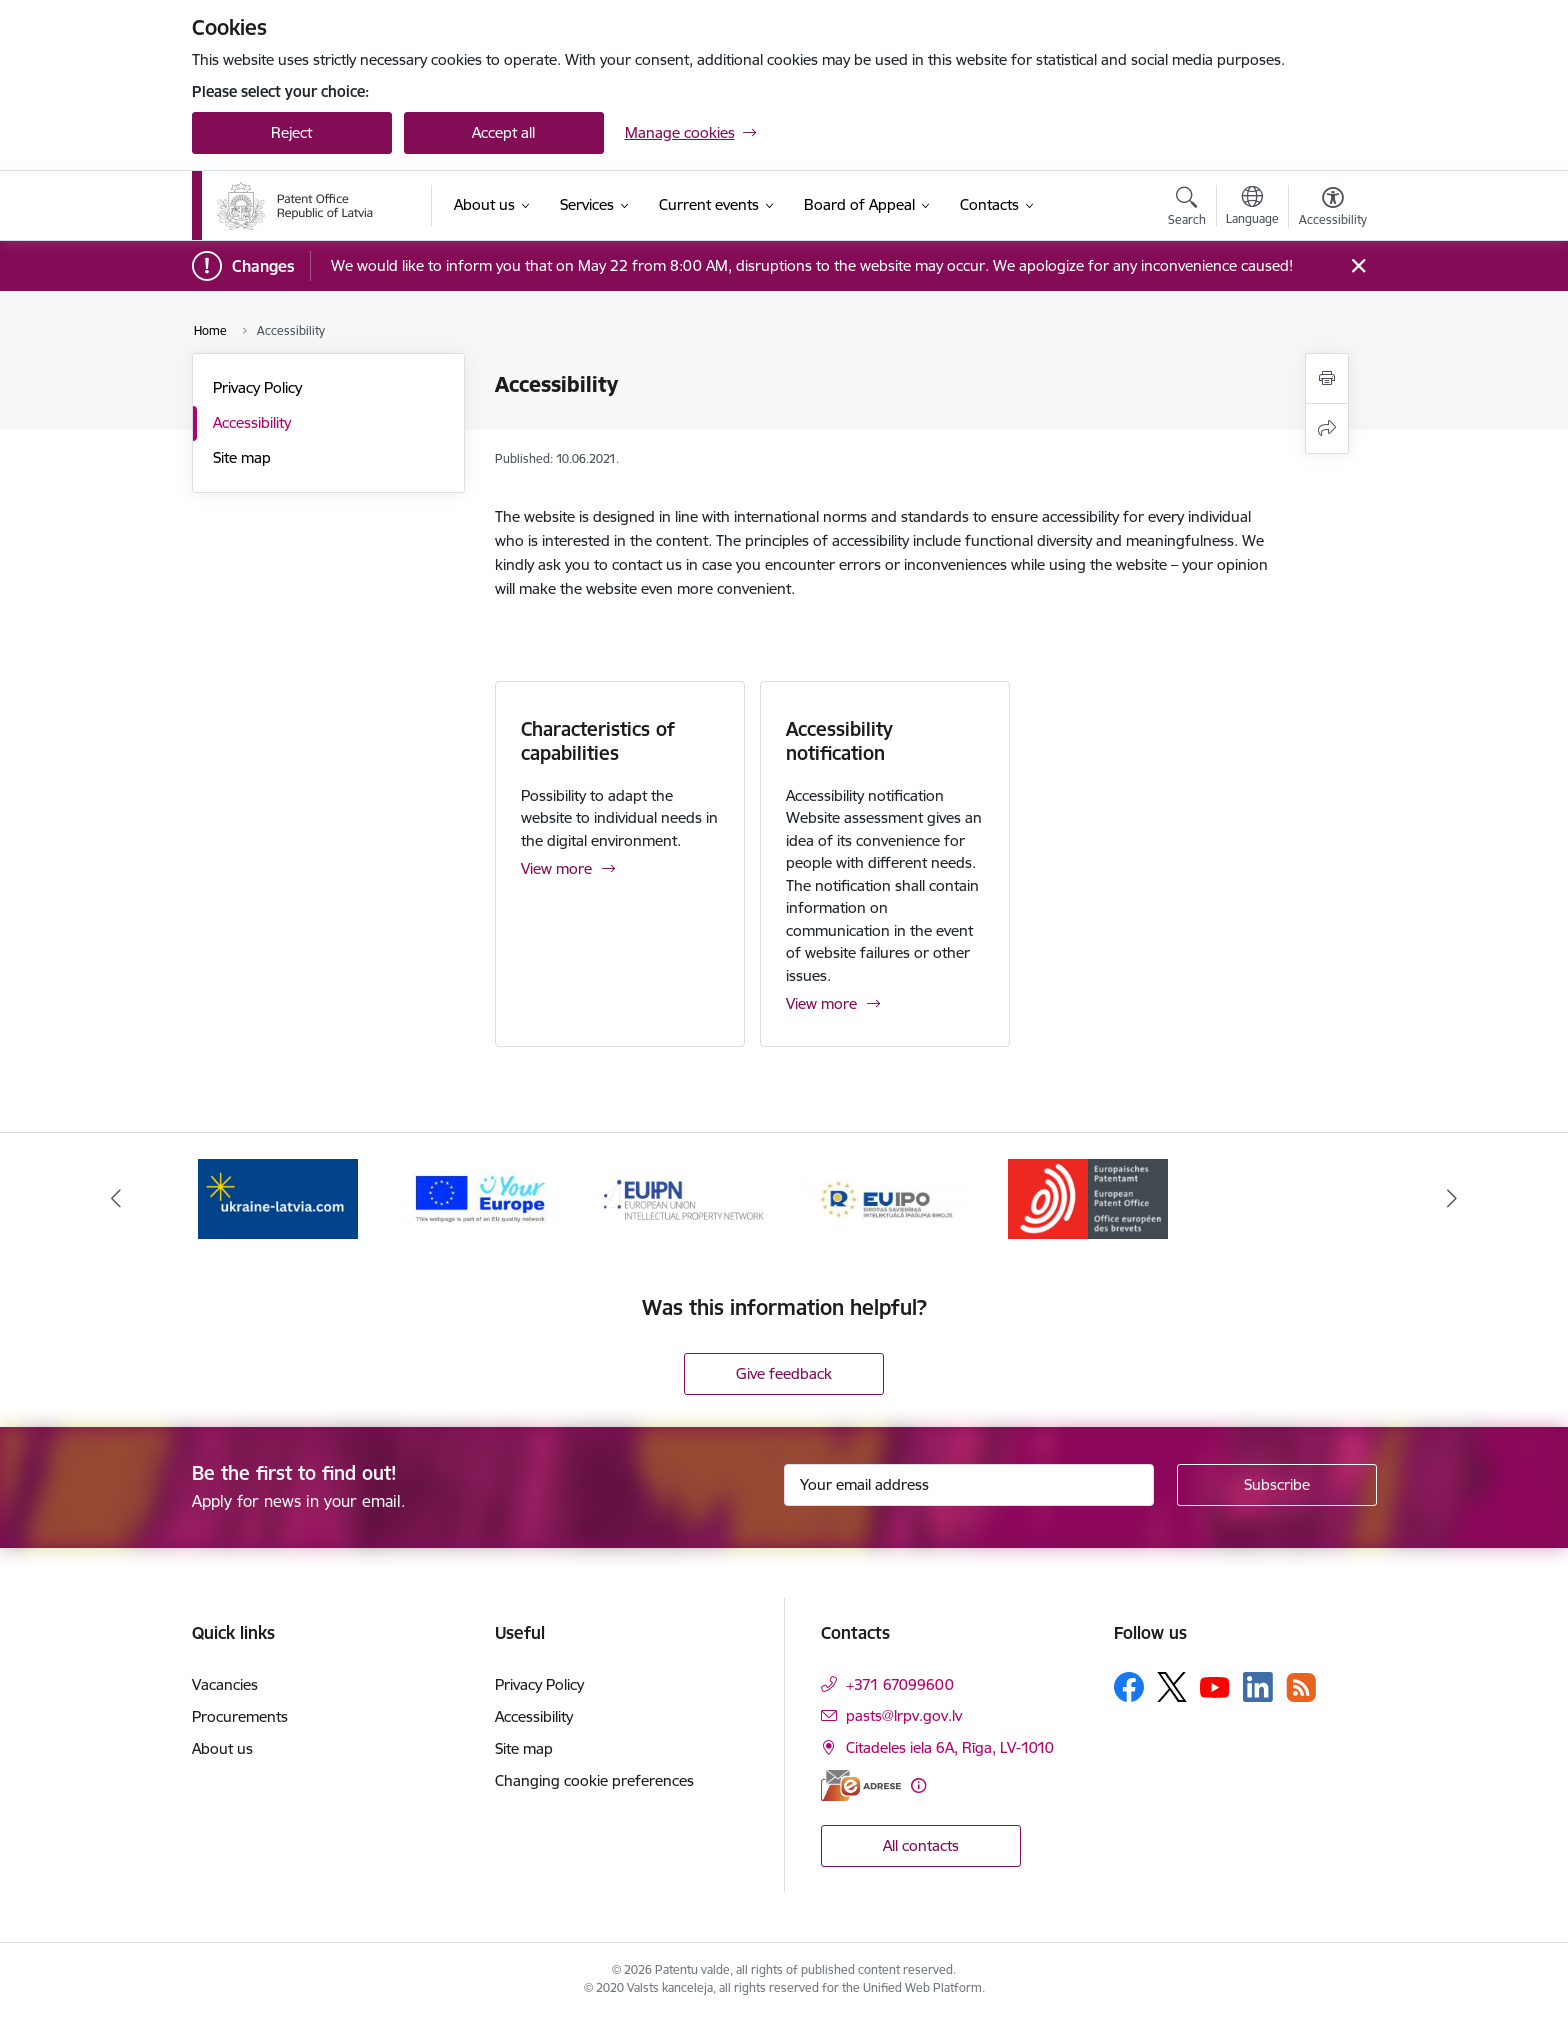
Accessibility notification (839, 741)
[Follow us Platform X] (1172, 1687)
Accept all (503, 132)
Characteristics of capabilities (598, 741)
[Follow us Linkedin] (1258, 1687)
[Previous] (116, 1198)
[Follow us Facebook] (1129, 1687)
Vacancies (225, 1684)
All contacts (921, 1845)
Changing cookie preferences (594, 1780)
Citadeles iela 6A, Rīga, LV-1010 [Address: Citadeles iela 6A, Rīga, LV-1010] (950, 1747)
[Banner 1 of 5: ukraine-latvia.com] (278, 1196)
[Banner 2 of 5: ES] (480, 1196)
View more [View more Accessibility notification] (821, 1003)
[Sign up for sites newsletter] (1277, 1485)
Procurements (240, 1716)
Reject (291, 132)
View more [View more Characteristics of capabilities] (556, 868)
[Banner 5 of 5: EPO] (1088, 1196)
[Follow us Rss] (1301, 1687)
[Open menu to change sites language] (1252, 208)
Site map (242, 457)
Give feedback (784, 1373)
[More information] (918, 1785)
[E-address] (861, 1785)
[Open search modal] (1187, 209)
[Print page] (1327, 378)
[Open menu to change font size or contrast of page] (1333, 209)
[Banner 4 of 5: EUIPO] (885, 1196)
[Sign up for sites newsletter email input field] (969, 1485)
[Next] (1453, 1198)
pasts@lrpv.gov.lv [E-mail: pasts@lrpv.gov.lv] (904, 1715)
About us (222, 1748)
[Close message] (1357, 266)
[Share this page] (1327, 428)
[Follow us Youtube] (1215, 1686)
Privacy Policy (257, 387)
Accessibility (252, 422)
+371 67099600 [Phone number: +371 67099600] (900, 1684)
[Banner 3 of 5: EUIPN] (683, 1196)
